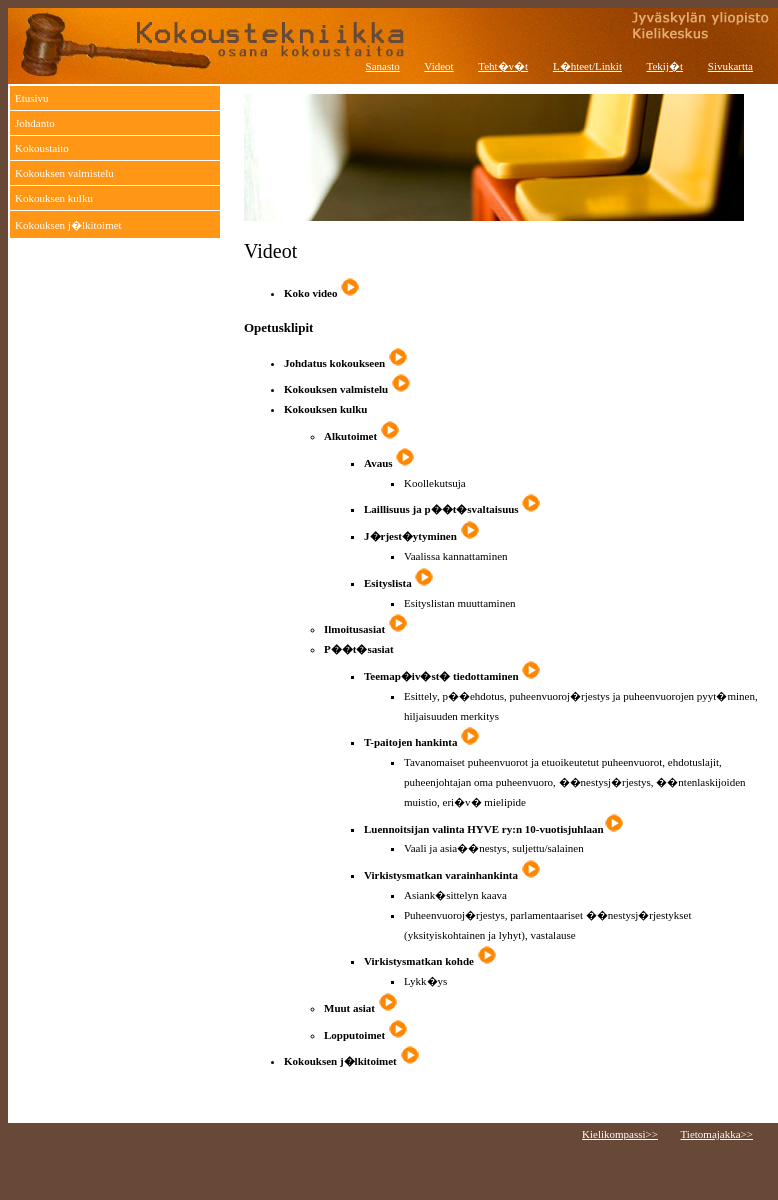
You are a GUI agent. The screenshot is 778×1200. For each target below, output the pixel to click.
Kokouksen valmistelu (64, 173)
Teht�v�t (503, 66)
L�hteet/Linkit (587, 66)
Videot (438, 66)
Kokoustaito (42, 148)
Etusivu (32, 98)
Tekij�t (665, 66)
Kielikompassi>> (620, 1134)
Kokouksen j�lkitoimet (68, 225)
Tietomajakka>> (717, 1134)
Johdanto (35, 123)
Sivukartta (730, 66)
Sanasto (383, 66)
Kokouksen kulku (54, 198)
